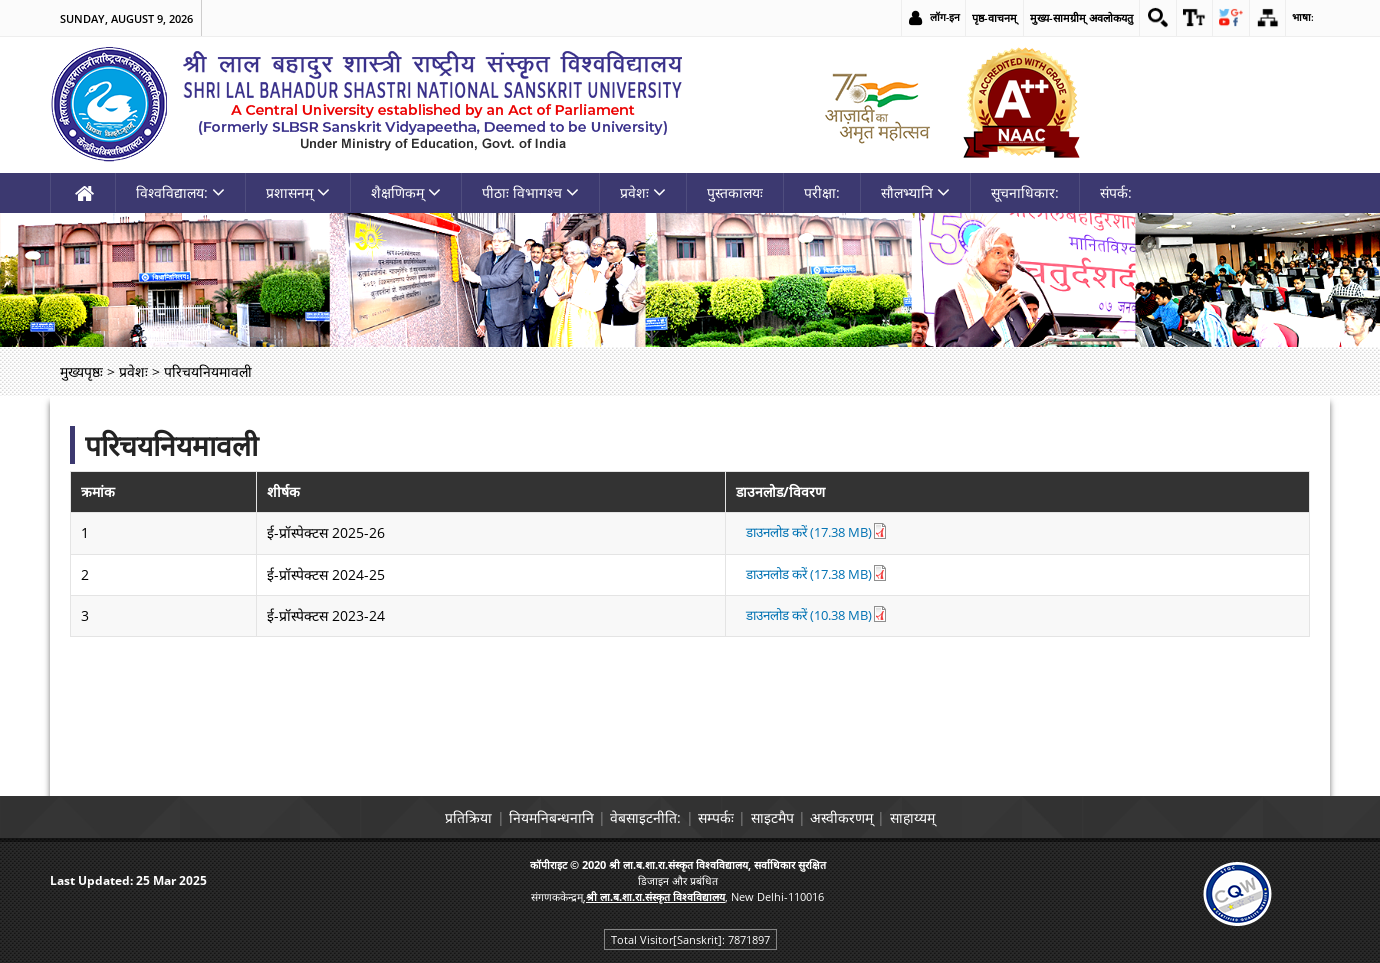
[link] (1148, 18)
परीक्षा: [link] (822, 192)
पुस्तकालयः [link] (735, 192)
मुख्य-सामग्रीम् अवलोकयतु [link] (1070, 17)
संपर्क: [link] (1116, 192)
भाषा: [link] (1302, 17)
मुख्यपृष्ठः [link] (81, 371)
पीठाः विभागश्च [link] (530, 192)
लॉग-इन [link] (933, 17)
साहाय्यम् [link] (958, 817)
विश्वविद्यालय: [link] (180, 192)
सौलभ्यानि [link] (915, 192)
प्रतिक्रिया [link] (422, 817)
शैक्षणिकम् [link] (406, 192)
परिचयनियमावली (171, 445)
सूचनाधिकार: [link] (1025, 192)
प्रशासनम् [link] (298, 192)
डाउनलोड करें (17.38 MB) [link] (798, 532)
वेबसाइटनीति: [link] (630, 817)
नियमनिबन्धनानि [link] (520, 817)
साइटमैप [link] (787, 817)
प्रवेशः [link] (643, 192)
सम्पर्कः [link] (716, 817)
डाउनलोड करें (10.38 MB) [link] (798, 615)
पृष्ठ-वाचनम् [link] (983, 17)
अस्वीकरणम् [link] (872, 817)
